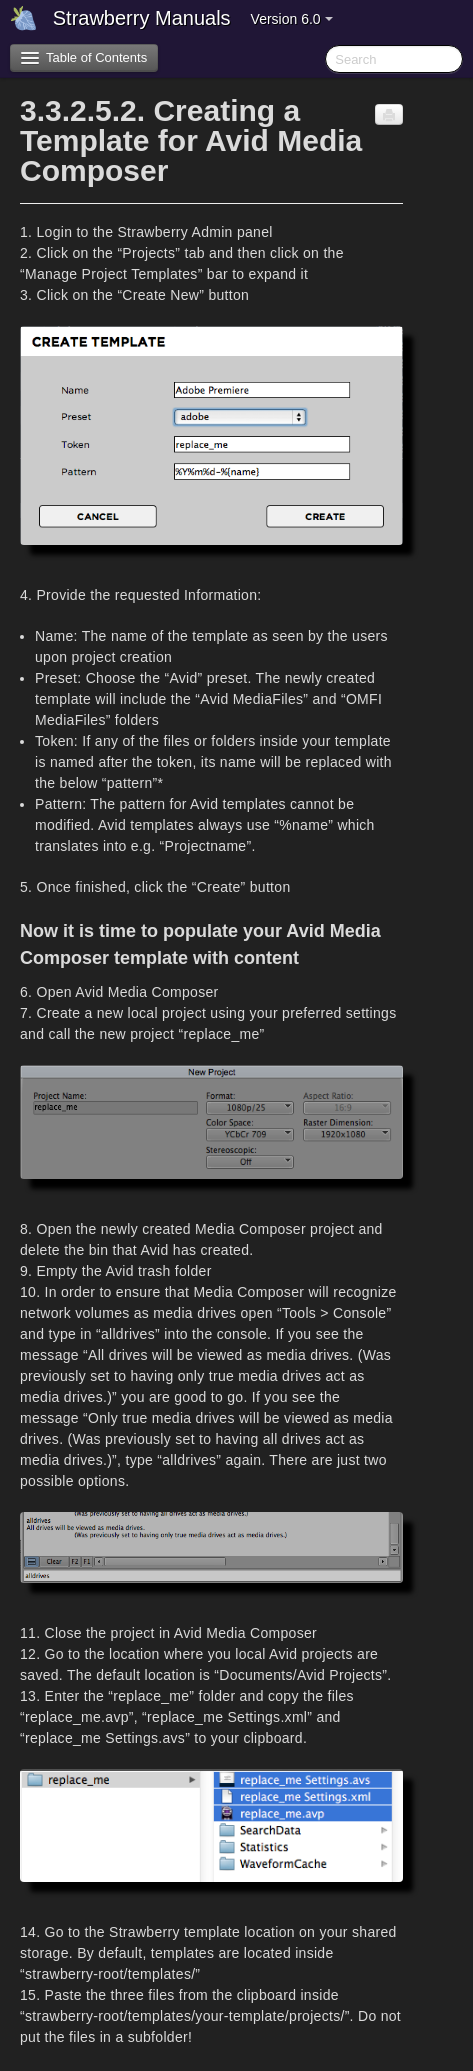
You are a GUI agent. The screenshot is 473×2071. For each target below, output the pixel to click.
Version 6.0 (292, 19)
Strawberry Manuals (142, 18)
